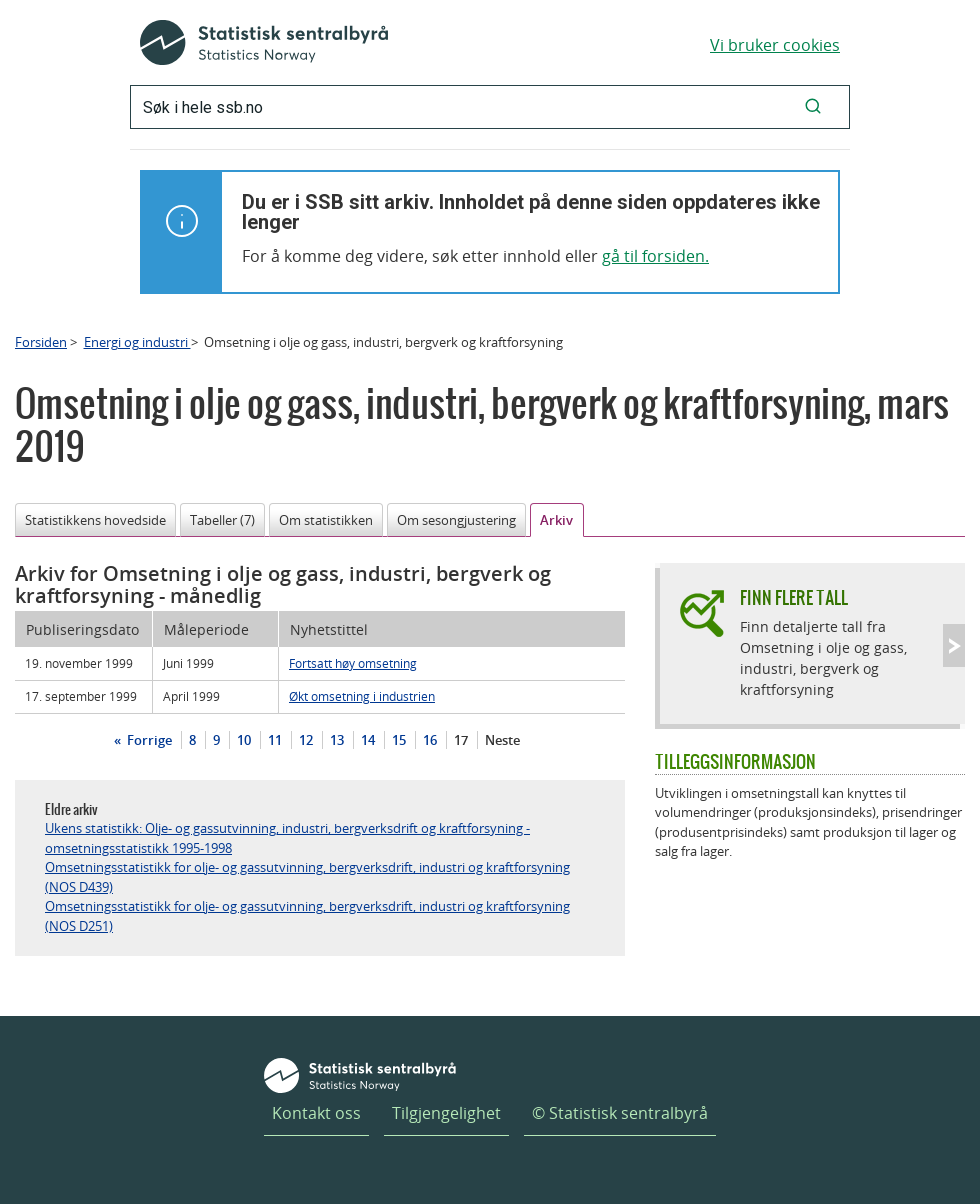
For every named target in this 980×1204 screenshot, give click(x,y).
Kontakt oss (316, 1113)
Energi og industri (137, 342)
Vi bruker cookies (775, 45)
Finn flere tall (794, 597)
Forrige (148, 740)
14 (368, 740)
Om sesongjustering (456, 520)
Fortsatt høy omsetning (353, 663)
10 (244, 740)
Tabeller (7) (222, 520)
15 (399, 740)
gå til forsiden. (655, 256)
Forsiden (41, 342)
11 (275, 740)
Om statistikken (326, 520)
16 (430, 740)
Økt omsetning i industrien (362, 696)
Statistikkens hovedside (95, 520)
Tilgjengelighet (446, 1113)
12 (306, 740)
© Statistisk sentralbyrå (620, 1113)
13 (337, 740)
